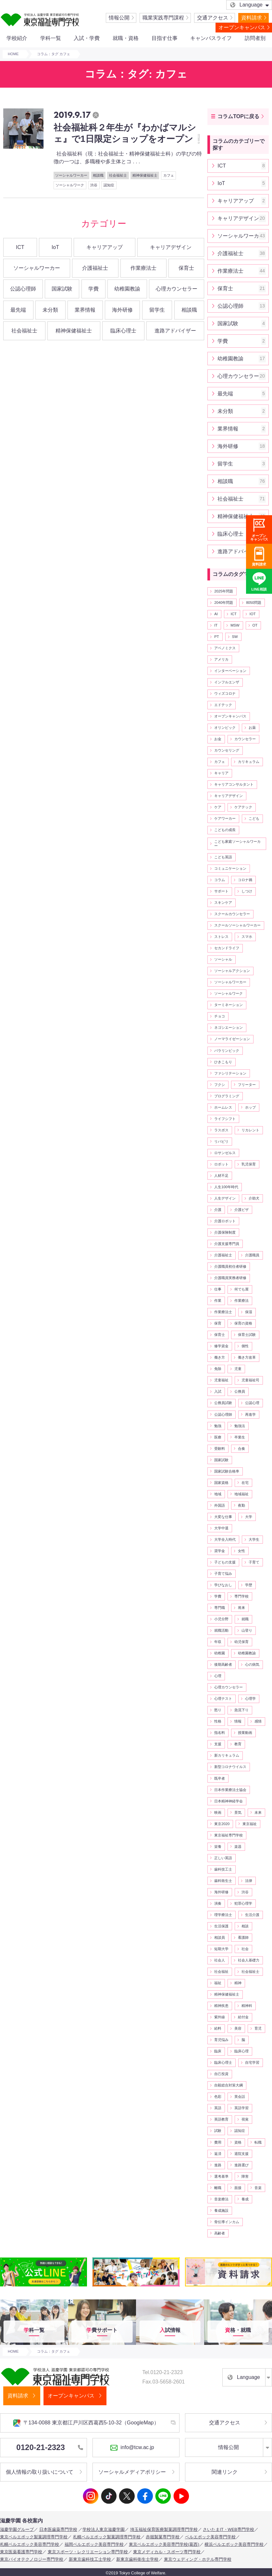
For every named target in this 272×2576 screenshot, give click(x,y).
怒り (217, 1710)
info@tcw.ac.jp (132, 2448)
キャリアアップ (104, 247)
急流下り (241, 1710)
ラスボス (221, 1130)
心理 (217, 1676)
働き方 (219, 1357)
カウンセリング (226, 750)
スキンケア (223, 902)
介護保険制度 (225, 1232)
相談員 (219, 1937)
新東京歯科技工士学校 (90, 2559)
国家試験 (62, 289)
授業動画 (245, 1733)
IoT (55, 247)
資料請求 (251, 17)
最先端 (18, 310)
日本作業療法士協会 (230, 1790)
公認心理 (252, 1403)
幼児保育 (241, 1642)
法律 (248, 1881)
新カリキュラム (226, 1755)
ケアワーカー (225, 818)
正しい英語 (223, 1858)
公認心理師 (23, 289)
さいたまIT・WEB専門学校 (228, 2529)
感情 (258, 1721)
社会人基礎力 (248, 1960)
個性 (245, 1346)
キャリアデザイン (171, 247)
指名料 (219, 1733)
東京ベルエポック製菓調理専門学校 (34, 2536)
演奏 (217, 1903)
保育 (217, 1323)
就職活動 (221, 1630)
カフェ (168, 175)
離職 (217, 2188)
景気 (237, 1812)
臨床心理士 (123, 330)
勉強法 (239, 1426)
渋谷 (93, 185)
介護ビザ (241, 1210)
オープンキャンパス (241, 27)
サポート (221, 891)
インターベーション (230, 671)
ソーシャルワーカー (71, 175)
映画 (217, 1812)
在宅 (245, 1483)
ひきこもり (223, 1062)
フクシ (219, 1085)
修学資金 (221, 1346)
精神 (237, 1983)
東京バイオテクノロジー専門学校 (31, 2559)
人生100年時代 (226, 1187)
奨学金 (219, 1551)
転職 (258, 2142)
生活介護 (252, 1915)
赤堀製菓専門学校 (162, 2536)
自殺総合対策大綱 (228, 2085)
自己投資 (221, 2074)
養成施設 (221, 2210)
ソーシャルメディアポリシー (132, 2472)
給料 (217, 2028)
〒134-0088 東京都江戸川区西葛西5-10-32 (86, 2423)
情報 (237, 1721)
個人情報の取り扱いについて (39, 2472)
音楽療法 (221, 2199)
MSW (234, 625)
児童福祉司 (250, 1380)
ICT (20, 247)
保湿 (248, 1312)
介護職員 (252, 1255)
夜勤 (241, 1505)
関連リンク (225, 2472)
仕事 (217, 1289)
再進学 (250, 1414)
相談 (245, 1926)
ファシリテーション (230, 1073)
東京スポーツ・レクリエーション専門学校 (88, 2551)
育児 (258, 2028)
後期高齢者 (223, 1664)
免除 (217, 1369)
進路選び (241, 2165)
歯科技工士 (223, 1869)
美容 (237, 2028)
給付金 (243, 2017)
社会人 (219, 1960)
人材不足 (221, 1175)
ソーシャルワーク (70, 185)
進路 (217, 2165)
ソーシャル (223, 959)
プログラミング (226, 1096)
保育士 (186, 268)
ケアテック (243, 807)
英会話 (239, 2096)
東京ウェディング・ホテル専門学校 (197, 2559)
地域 (217, 1494)
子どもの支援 (225, 1562)
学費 (93, 289)
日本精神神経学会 (228, 1801)
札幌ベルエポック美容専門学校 (29, 2544)
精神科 (246, 2006)
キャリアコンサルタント (233, 784)
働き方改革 (247, 1357)
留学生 (157, 310)
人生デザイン (225, 1198)
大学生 (254, 1539)
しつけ (246, 891)
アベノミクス (225, 648)
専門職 (219, 1608)
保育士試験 (247, 1335)
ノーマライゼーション (232, 1039)
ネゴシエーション (228, 1027)
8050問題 (253, 602)
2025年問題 (223, 591)
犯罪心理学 (243, 1903)
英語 (217, 2108)
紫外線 (219, 2017)
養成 (245, 2199)
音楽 (258, 2188)
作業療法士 (143, 268)
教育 (237, 1744)
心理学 (250, 1698)
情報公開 (119, 17)
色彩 (217, 2096)
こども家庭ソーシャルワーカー (237, 844)
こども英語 (223, 857)
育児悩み (221, 2040)
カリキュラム (248, 762)
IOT (253, 614)
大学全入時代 (225, 1539)
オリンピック (225, 727)
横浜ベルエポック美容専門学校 (234, 2544)
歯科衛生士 (223, 1881)
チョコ (219, 1016)
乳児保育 (248, 1164)
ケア (217, 807)
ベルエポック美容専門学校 (210, 2536)
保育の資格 (243, 1323)
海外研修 (122, 310)
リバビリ (221, 1141)
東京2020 (221, 1824)
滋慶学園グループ (17, 2529)
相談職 (98, 175)
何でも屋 (241, 1289)
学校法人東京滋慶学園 (103, 2529)
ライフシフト (225, 1119)
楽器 (237, 1846)
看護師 (243, 1937)
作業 (217, 1300)
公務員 (239, 1391)
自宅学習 (252, 2062)
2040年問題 (223, 602)
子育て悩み (223, 1573)
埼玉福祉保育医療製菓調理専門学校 (164, 2529)
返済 (217, 2154)
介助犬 (254, 1198)
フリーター (247, 1085)
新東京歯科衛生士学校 (137, 2559)
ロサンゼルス (225, 1153)
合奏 (241, 1448)
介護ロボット (225, 1221)
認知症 (109, 185)
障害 (245, 2176)
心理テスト (223, 1698)
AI (216, 614)
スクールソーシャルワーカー (237, 925)
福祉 (217, 1983)
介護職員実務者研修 (230, 1278)
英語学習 (241, 2108)
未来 (258, 1812)
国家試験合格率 (226, 1471)
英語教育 (221, 2119)
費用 (217, 2142)
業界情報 (85, 310)
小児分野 (221, 1619)
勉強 (217, 1426)
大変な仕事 (223, 1517)
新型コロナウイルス (230, 1767)
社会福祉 (221, 1971)
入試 (217, 1391)
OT (255, 625)
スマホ (246, 937)
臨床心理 (241, 2051)
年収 (217, 1642)
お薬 (252, 727)
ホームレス (223, 1107)
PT (216, 637)
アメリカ (221, 659)
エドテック (223, 705)
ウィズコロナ (225, 693)
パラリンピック (226, 1050)
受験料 (219, 1448)
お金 (217, 739)
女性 (241, 1551)
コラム (219, 880)
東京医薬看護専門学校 (21, 2551)
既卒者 (219, 1778)
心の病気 (252, 1664)
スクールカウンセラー (232, 914)
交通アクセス (212, 17)
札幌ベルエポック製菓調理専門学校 (107, 2536)
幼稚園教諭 (127, 289)
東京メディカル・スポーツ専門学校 (167, 2551)
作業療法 (241, 1300)
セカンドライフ (226, 948)
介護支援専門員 (226, 1244)
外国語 (219, 1505)
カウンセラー (245, 739)
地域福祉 (241, 1494)
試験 (217, 2131)
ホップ (250, 1107)
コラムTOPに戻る (238, 116)
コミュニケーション (230, 868)
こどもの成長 (225, 830)
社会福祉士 (118, 175)
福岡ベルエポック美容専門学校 (94, 2544)
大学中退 (221, 1528)
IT (215, 625)
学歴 (248, 1585)
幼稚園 (219, 1653)
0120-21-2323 (49, 2447)
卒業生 (239, 1437)
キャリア (221, 773)
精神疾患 (221, 2006)
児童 (237, 1369)
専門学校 (241, 1596)
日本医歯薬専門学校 (58, 2529)
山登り (246, 1630)
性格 (217, 1721)
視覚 (245, 2119)
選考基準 (221, 2176)
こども (254, 818)
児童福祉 (221, 1380)
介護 (217, 1210)
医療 (217, 1437)
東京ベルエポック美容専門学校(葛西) (164, 2544)
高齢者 (219, 2233)
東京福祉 (249, 1824)
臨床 (217, 2051)
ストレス (221, 937)
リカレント (250, 1130)
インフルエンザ (226, 682)
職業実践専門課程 (163, 17)
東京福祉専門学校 (228, 1835)
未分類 (50, 310)
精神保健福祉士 (144, 175)
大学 (248, 1517)
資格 (237, 2142)
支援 (217, 1744)
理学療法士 (223, 1915)
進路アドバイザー (175, 330)
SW (235, 637)
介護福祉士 (95, 268)
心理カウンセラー (176, 289)
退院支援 (241, 2154)
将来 (241, 1608)
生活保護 (221, 1926)
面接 (237, 2188)
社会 (245, 1949)
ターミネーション (228, 1005)
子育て (254, 1562)
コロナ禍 (245, 880)
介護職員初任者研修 (230, 1266)
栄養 (217, 1846)
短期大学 (221, 1949)
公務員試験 (223, 1403)
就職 (245, 1619)
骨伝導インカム (226, 2222)
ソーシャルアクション (232, 971)
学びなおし (223, 1585)
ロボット (221, 1164)
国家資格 (221, 1483)
